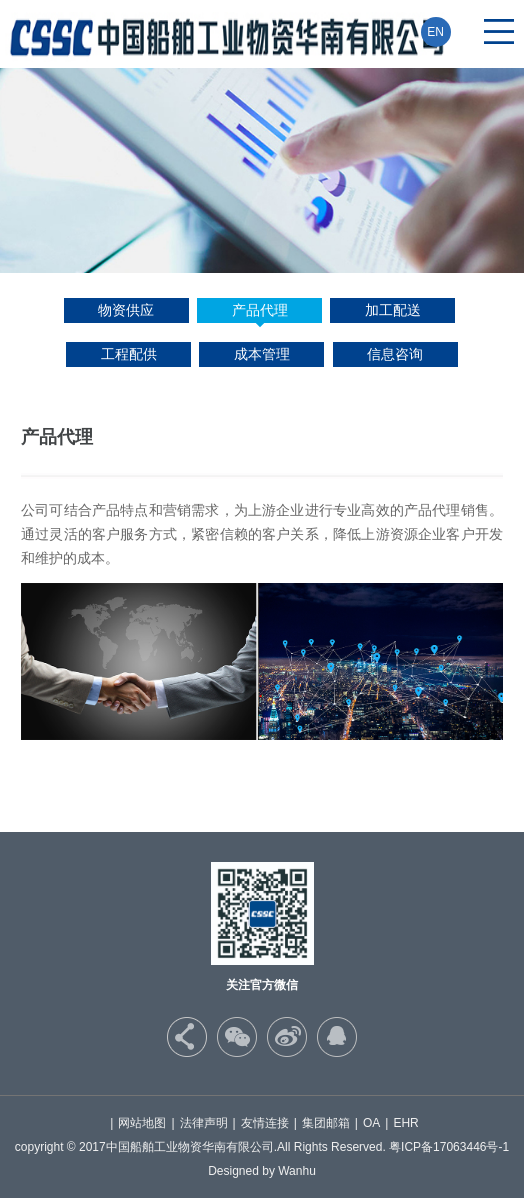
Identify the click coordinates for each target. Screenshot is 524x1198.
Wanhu (297, 1171)
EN (435, 32)
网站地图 (142, 1123)
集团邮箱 (326, 1123)
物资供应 (126, 310)
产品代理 (260, 310)
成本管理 (262, 354)
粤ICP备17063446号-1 (449, 1147)
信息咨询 (395, 354)
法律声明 (204, 1123)
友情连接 (265, 1123)
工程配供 (129, 354)
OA (371, 1123)
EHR (405, 1123)
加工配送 (393, 310)
